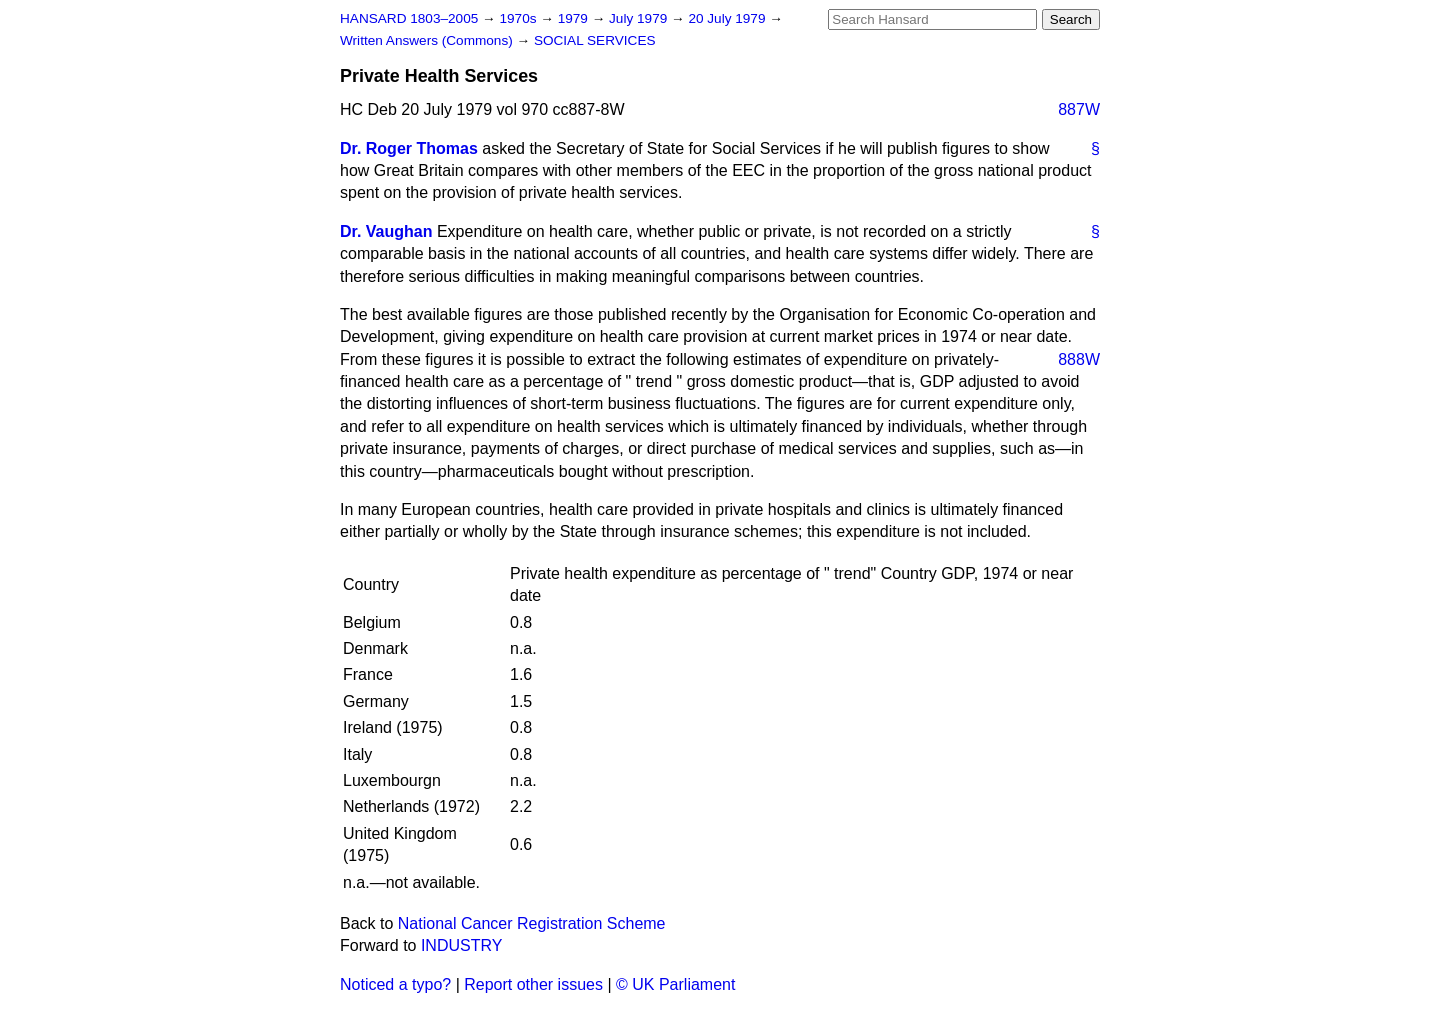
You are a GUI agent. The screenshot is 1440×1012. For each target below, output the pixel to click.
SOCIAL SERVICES (595, 40)
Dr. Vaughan (386, 231)
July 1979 (640, 18)
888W (1079, 359)
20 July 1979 (728, 18)
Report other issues (533, 984)
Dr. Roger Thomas (409, 148)
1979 (575, 18)
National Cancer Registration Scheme (532, 923)
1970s (519, 18)
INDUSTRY (462, 945)
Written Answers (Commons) (428, 40)
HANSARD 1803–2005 (409, 18)
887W (1079, 109)
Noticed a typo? (395, 984)
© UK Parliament (675, 984)
